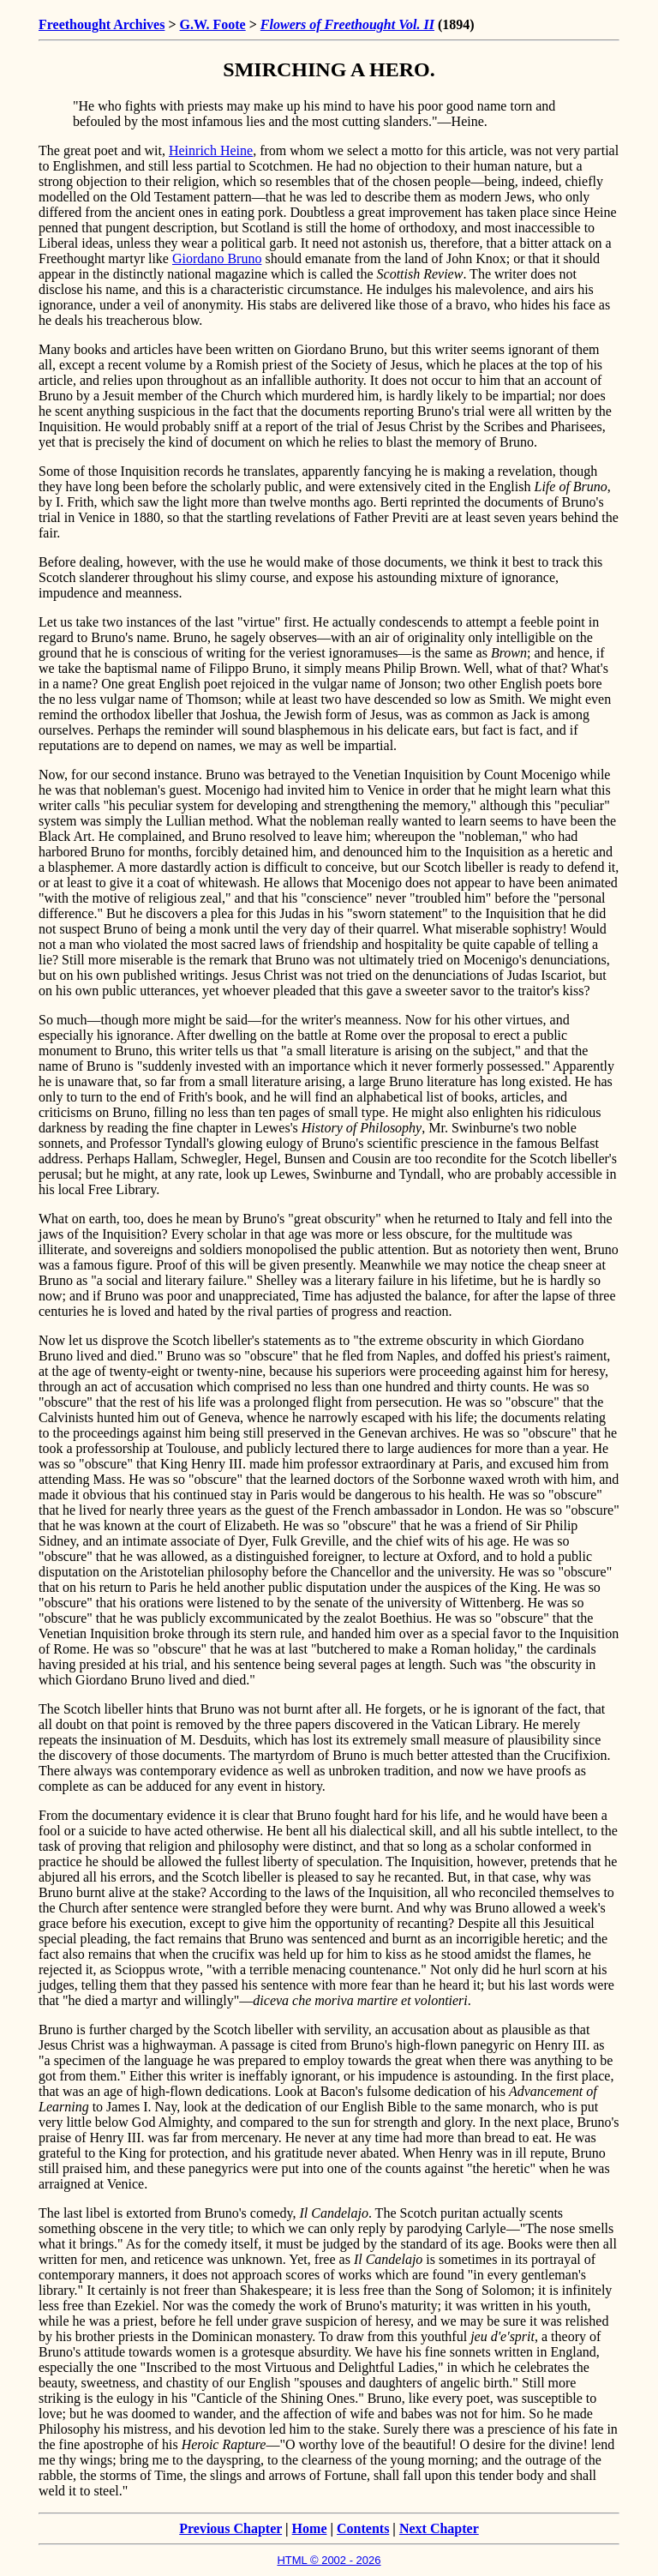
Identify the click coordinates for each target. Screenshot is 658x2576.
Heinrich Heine (211, 150)
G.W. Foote (213, 24)
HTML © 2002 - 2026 (328, 2560)
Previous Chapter (230, 2528)
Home (309, 2528)
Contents (363, 2528)
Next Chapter (439, 2528)
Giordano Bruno (216, 258)
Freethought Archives (101, 24)
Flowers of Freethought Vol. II (347, 24)
